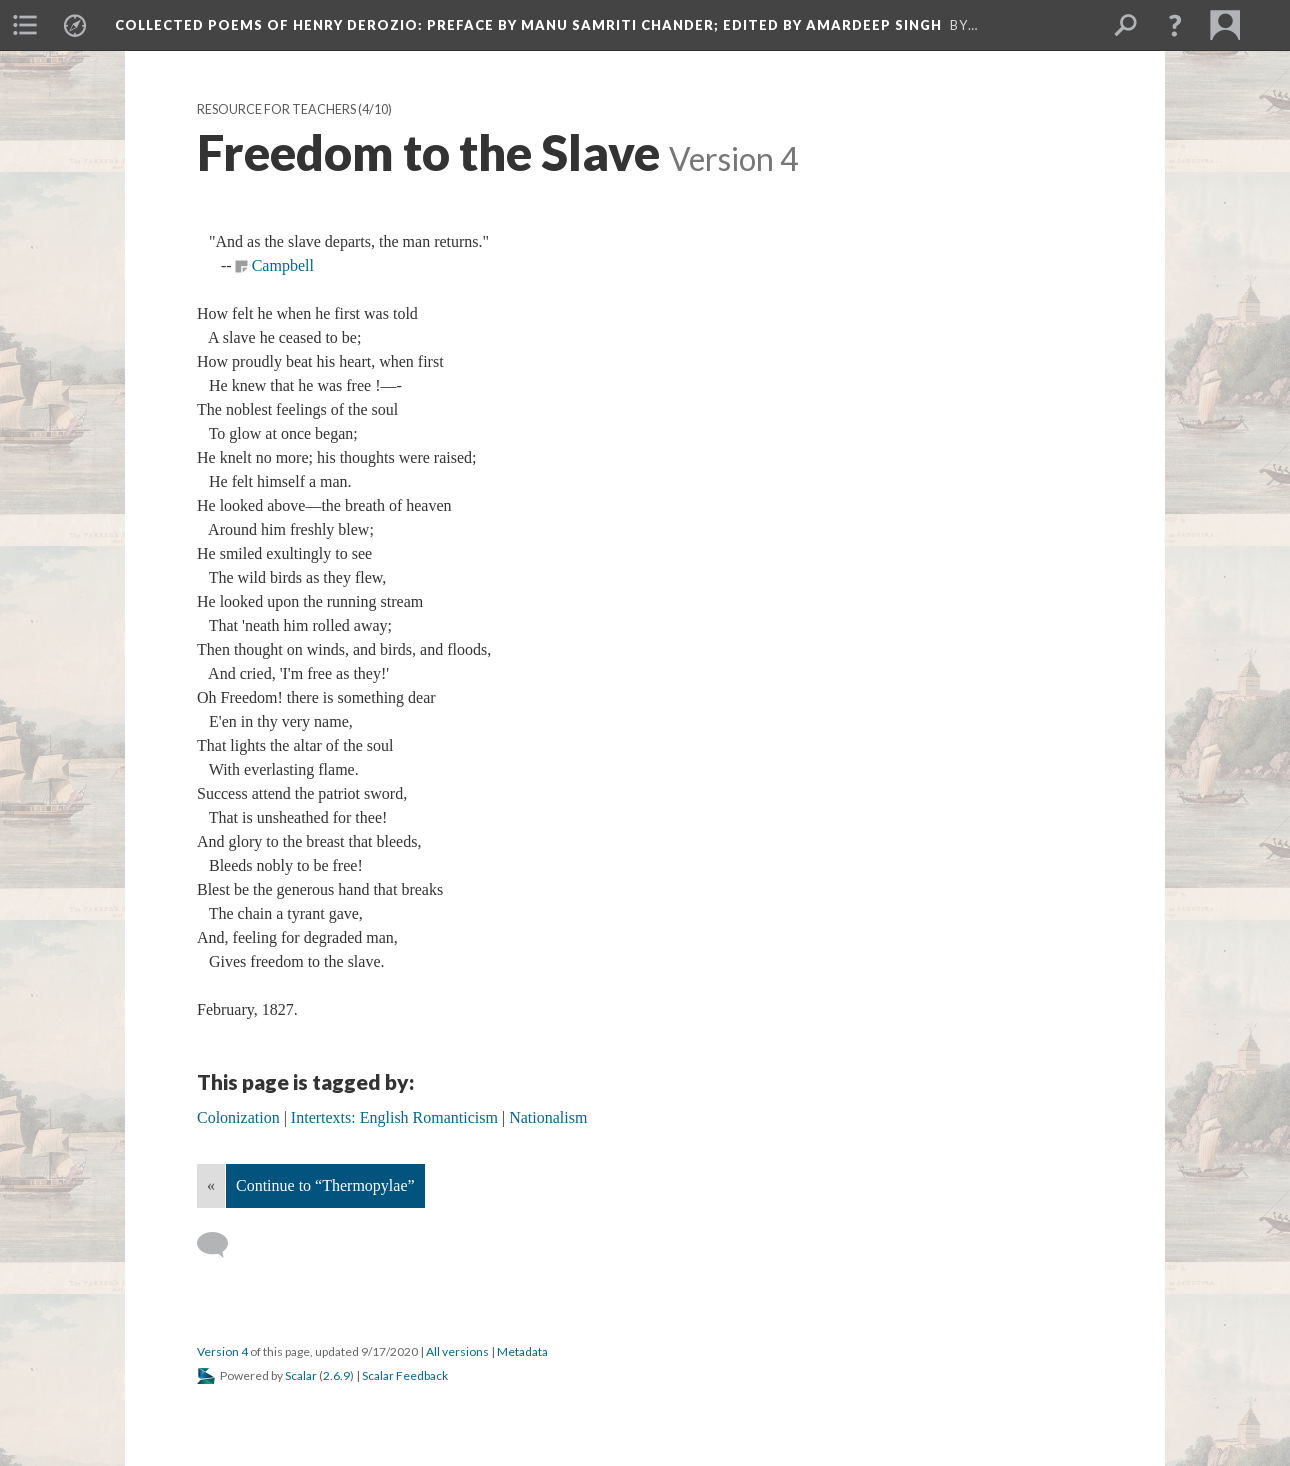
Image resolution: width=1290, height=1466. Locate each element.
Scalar (301, 1375)
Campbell (283, 265)
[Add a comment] (221, 1245)
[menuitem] (25, 25)
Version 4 (222, 1351)
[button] (1175, 25)
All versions (457, 1351)
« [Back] (211, 1185)
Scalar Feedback (405, 1375)
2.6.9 (336, 1375)
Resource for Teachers (276, 109)
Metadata (522, 1351)
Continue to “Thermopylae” (325, 1185)
